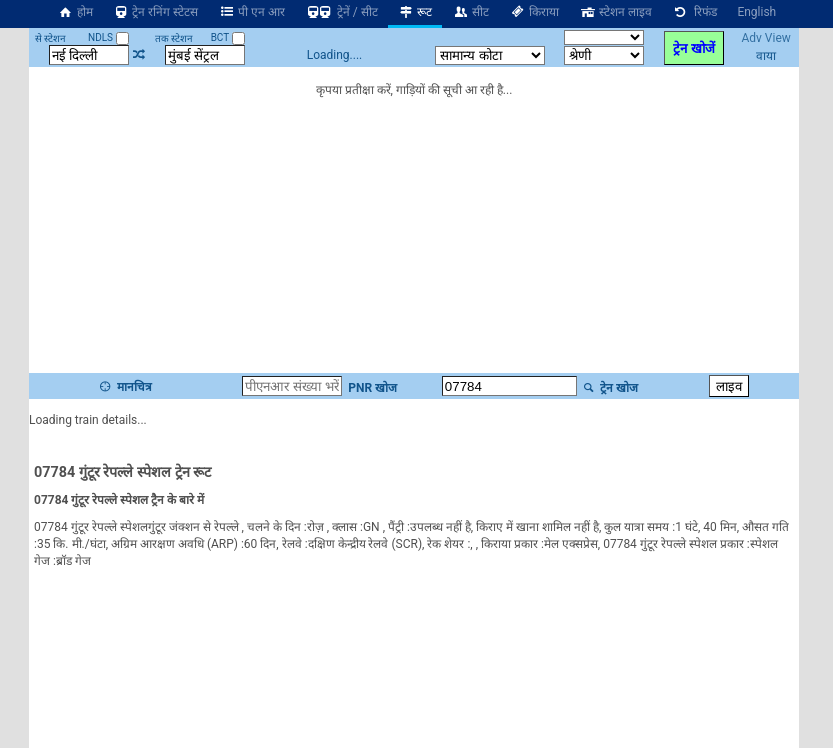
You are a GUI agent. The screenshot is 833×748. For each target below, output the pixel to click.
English (756, 12)
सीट (470, 12)
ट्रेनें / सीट (341, 12)
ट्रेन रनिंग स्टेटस (156, 12)
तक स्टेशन (174, 38)
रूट (415, 12)
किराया (534, 12)
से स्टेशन (50, 38)
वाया (766, 56)
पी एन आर (251, 12)
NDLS (108, 37)
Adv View (765, 38)
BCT (228, 37)
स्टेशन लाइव (615, 12)
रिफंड (695, 12)
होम (75, 12)
